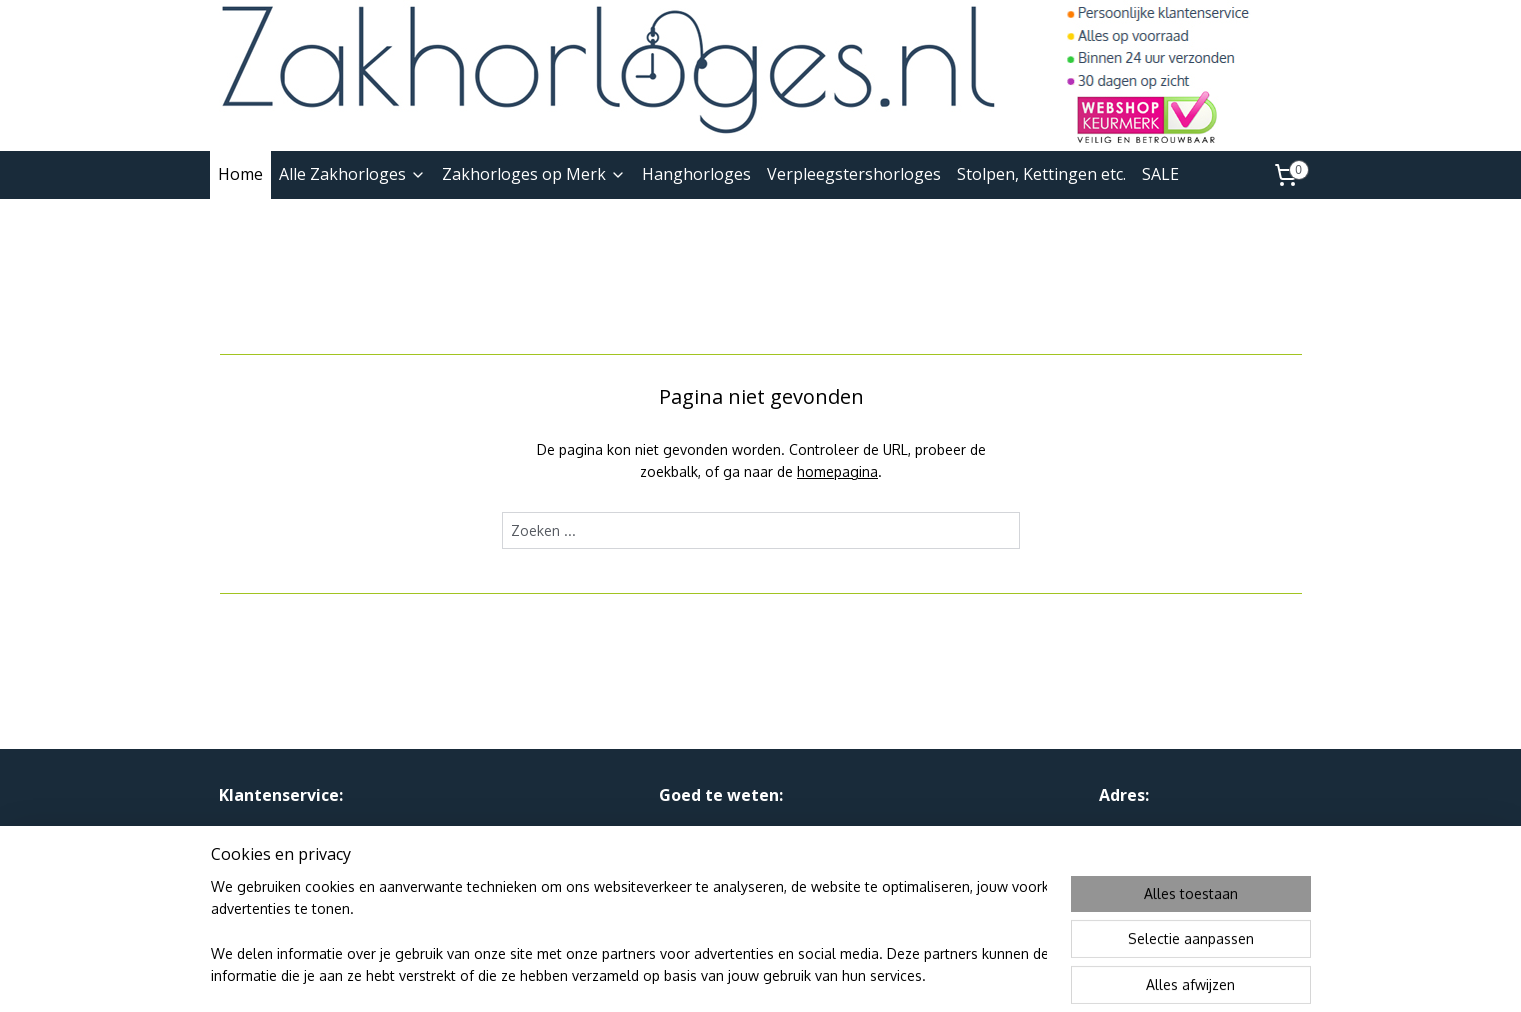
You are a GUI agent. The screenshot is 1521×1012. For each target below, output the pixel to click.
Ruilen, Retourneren (283, 855)
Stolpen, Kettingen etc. (1041, 174)
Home (240, 174)
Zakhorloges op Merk (534, 174)
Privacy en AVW (709, 832)
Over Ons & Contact (284, 832)
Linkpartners (698, 855)
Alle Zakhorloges (352, 174)
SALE (1160, 174)
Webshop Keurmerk (722, 877)
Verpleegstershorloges (854, 174)
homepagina (837, 471)
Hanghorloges (696, 174)
